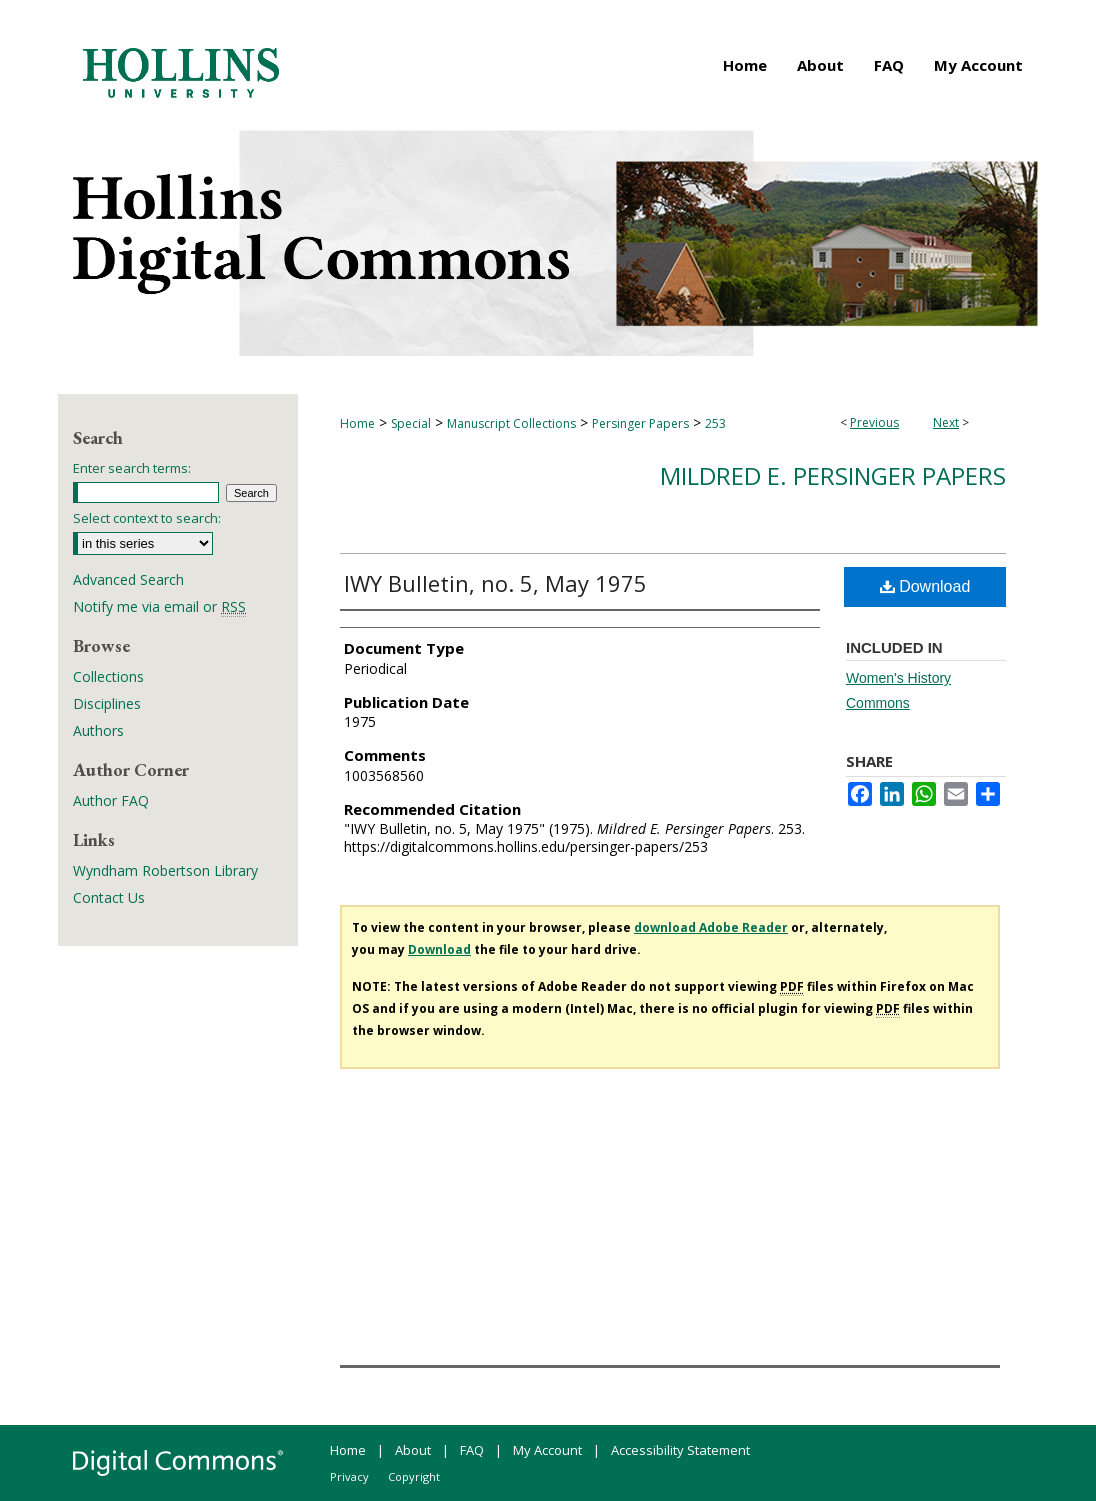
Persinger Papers (640, 423)
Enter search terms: (132, 468)
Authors (98, 730)
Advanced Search (128, 579)
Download (925, 586)
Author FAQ (111, 800)
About (413, 1450)
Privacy (349, 1476)
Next (946, 422)
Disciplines (107, 703)
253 (715, 423)
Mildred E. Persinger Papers (833, 475)
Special (411, 423)
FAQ (472, 1450)
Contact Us (109, 897)
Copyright (414, 1476)
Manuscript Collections (511, 423)
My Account (547, 1450)
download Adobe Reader (711, 927)
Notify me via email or (159, 606)
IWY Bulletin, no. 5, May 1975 (495, 583)
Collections (108, 676)
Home (357, 423)
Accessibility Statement (680, 1450)
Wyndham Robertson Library (165, 870)
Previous (874, 422)
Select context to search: (147, 518)
